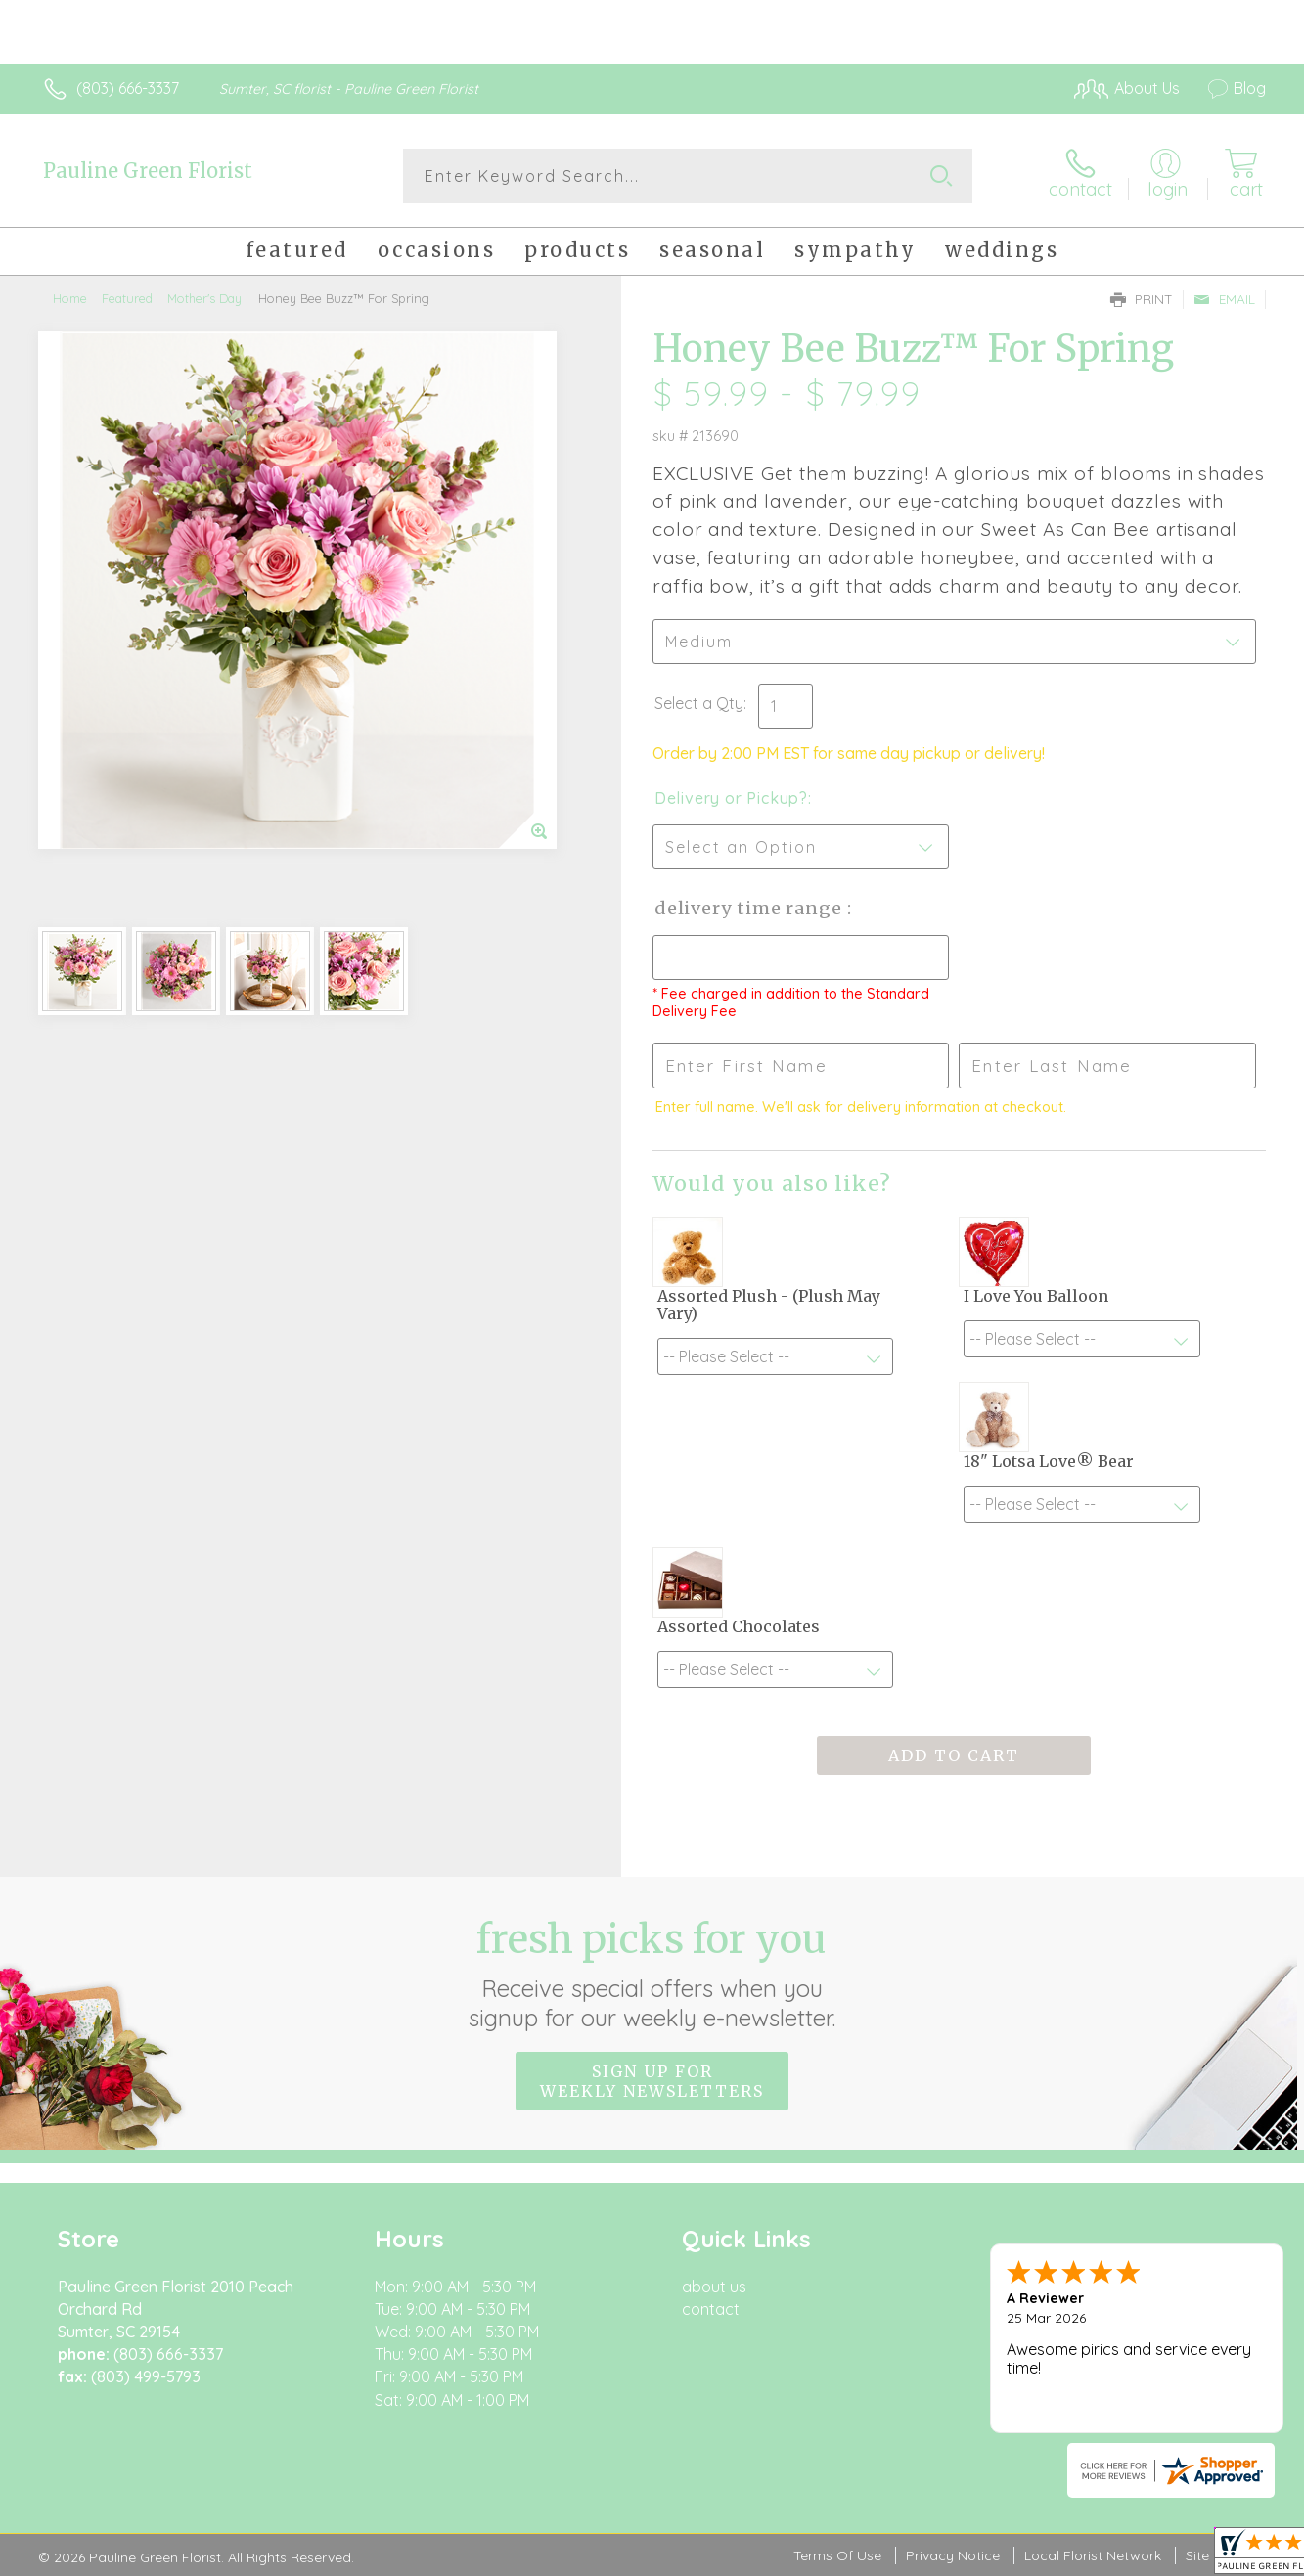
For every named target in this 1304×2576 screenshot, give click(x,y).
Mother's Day (204, 298)
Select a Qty (698, 703)
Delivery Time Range (750, 908)
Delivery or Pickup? (731, 798)
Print (1141, 299)
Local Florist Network (1092, 2555)
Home (70, 298)
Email (1224, 299)
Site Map (1213, 2555)
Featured (127, 298)
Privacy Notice (953, 2555)
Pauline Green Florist (147, 170)
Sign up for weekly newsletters (652, 2081)
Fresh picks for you (652, 1973)
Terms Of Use (837, 2555)
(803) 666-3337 (127, 88)
